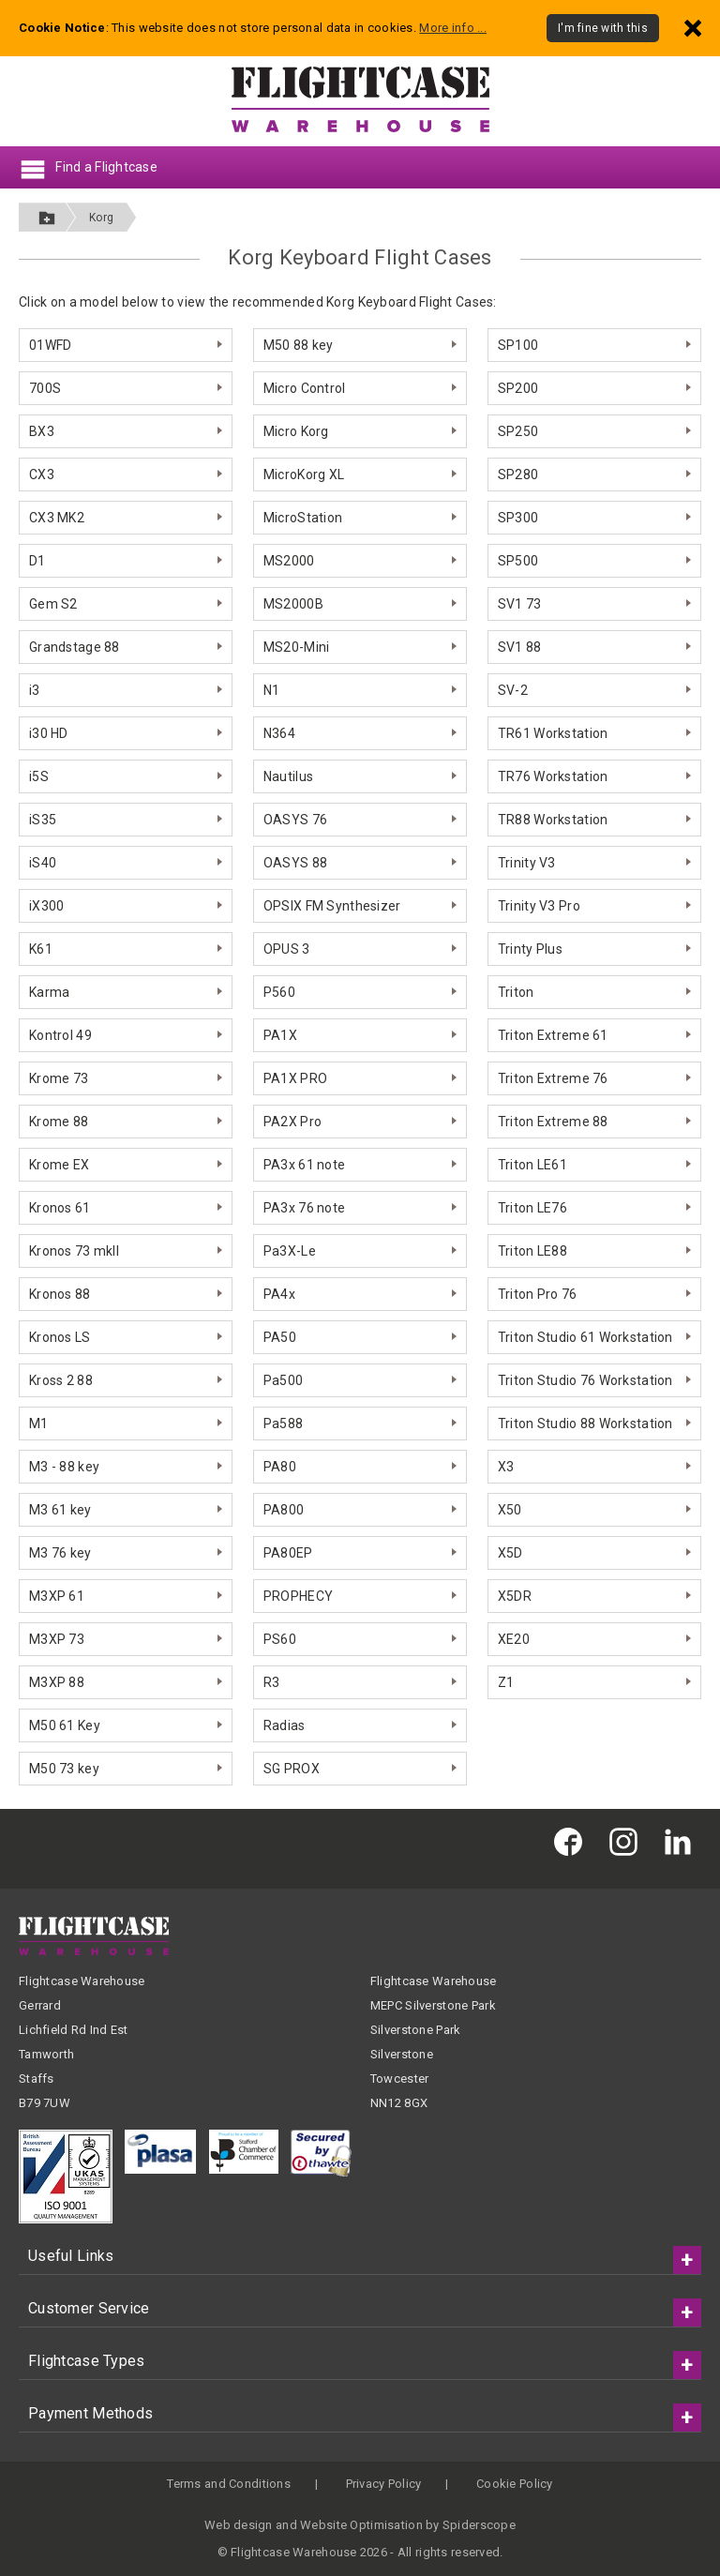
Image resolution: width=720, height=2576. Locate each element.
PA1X (280, 1035)
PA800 (283, 1509)
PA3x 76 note (304, 1207)
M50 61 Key (64, 1725)
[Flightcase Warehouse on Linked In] (682, 1841)
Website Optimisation (361, 2525)
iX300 (46, 905)
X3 (506, 1466)
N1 (271, 690)
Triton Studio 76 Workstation (585, 1380)
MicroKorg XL (303, 474)
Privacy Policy (384, 2484)
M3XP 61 (56, 1596)
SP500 (518, 560)
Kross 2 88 (61, 1380)
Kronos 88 (60, 1294)
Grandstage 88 (74, 647)
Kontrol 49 (60, 1035)
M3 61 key (60, 1509)
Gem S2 (53, 603)
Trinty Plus (530, 949)
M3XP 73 (56, 1639)
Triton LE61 (532, 1164)
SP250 (518, 431)
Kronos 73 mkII (74, 1250)
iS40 (42, 862)
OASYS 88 (295, 862)
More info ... (453, 28)
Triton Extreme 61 (553, 1035)
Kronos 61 (60, 1207)
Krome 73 (58, 1078)
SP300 (518, 517)
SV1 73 (520, 603)
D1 (37, 560)
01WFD (50, 345)
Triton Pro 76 (538, 1294)
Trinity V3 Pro (539, 905)
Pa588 (283, 1423)
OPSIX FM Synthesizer (332, 905)
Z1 (506, 1682)
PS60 (279, 1639)
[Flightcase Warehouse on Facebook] (573, 1841)
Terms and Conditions (229, 2484)
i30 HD (48, 733)
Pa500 (283, 1380)
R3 (271, 1682)
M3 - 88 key (64, 1466)
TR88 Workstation (553, 819)
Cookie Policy (514, 2484)
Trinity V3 (527, 862)
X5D (510, 1552)
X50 (510, 1509)
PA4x (279, 1294)
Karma (49, 992)
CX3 (41, 474)
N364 (279, 733)
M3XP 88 (56, 1682)
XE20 (514, 1639)
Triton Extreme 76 (553, 1078)
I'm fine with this (603, 28)
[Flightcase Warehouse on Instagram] (628, 1841)
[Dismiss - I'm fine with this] (692, 28)
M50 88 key (298, 345)
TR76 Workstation (553, 776)
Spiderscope (479, 2525)
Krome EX (59, 1164)
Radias (284, 1725)
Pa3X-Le (289, 1250)
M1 (39, 1423)
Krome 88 (58, 1121)
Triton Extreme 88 (553, 1121)
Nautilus (288, 776)
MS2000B (293, 603)
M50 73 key (64, 1768)
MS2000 (289, 560)
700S (45, 388)
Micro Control (304, 388)
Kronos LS (60, 1337)
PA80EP (288, 1552)
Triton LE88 (532, 1250)
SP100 (518, 345)
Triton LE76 (532, 1207)
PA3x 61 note (304, 1164)
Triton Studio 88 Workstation (585, 1423)
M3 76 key (60, 1552)
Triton (516, 992)
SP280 (518, 474)
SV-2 (513, 690)
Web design (238, 2525)
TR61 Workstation (553, 733)
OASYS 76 (295, 819)
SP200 (518, 388)
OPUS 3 (286, 949)
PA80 (279, 1466)
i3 (34, 690)
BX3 (41, 431)
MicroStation (302, 517)
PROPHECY (298, 1596)
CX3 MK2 (56, 517)
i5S (39, 776)
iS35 (42, 819)
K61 (40, 949)
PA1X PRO (295, 1078)
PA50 (279, 1337)
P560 (279, 992)
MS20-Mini (296, 647)
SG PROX (291, 1768)
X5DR (515, 1596)
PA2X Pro (292, 1121)
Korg (101, 217)
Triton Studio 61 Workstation (585, 1337)
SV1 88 (520, 647)
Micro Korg (296, 431)
